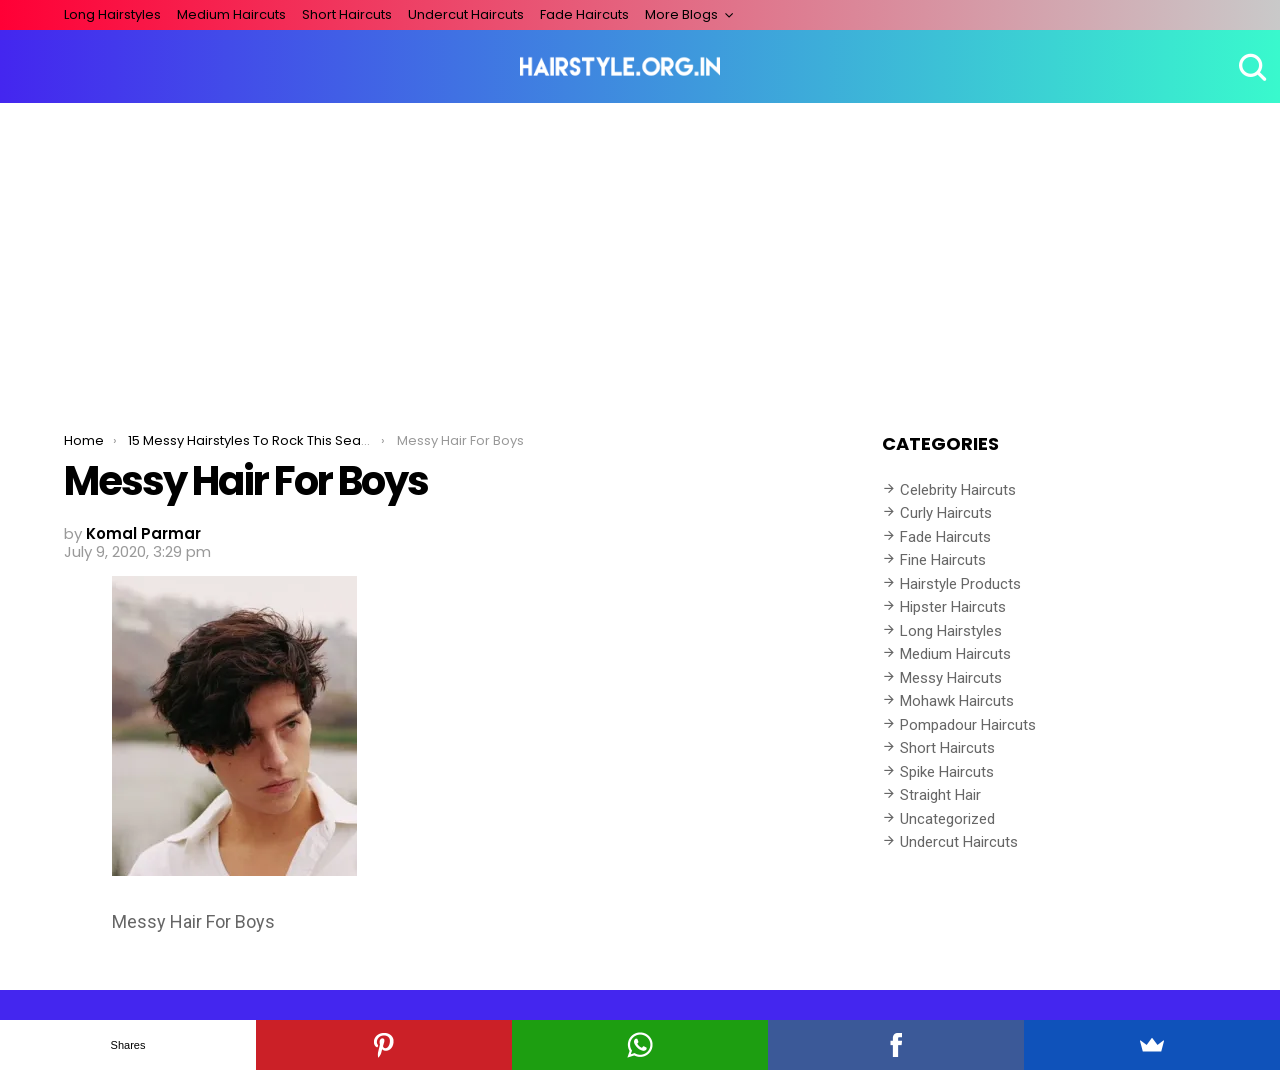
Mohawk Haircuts (957, 701)
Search (1250, 67)
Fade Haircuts (584, 14)
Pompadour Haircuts (968, 725)
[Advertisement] (640, 253)
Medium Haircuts (231, 14)
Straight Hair (940, 795)
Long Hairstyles (112, 14)
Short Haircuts (347, 14)
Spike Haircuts (947, 772)
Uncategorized (947, 819)
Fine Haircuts (943, 560)
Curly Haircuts (946, 513)
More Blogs (681, 14)
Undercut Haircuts (466, 14)
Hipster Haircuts (953, 607)
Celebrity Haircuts (958, 490)
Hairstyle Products (960, 584)
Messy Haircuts (951, 678)
